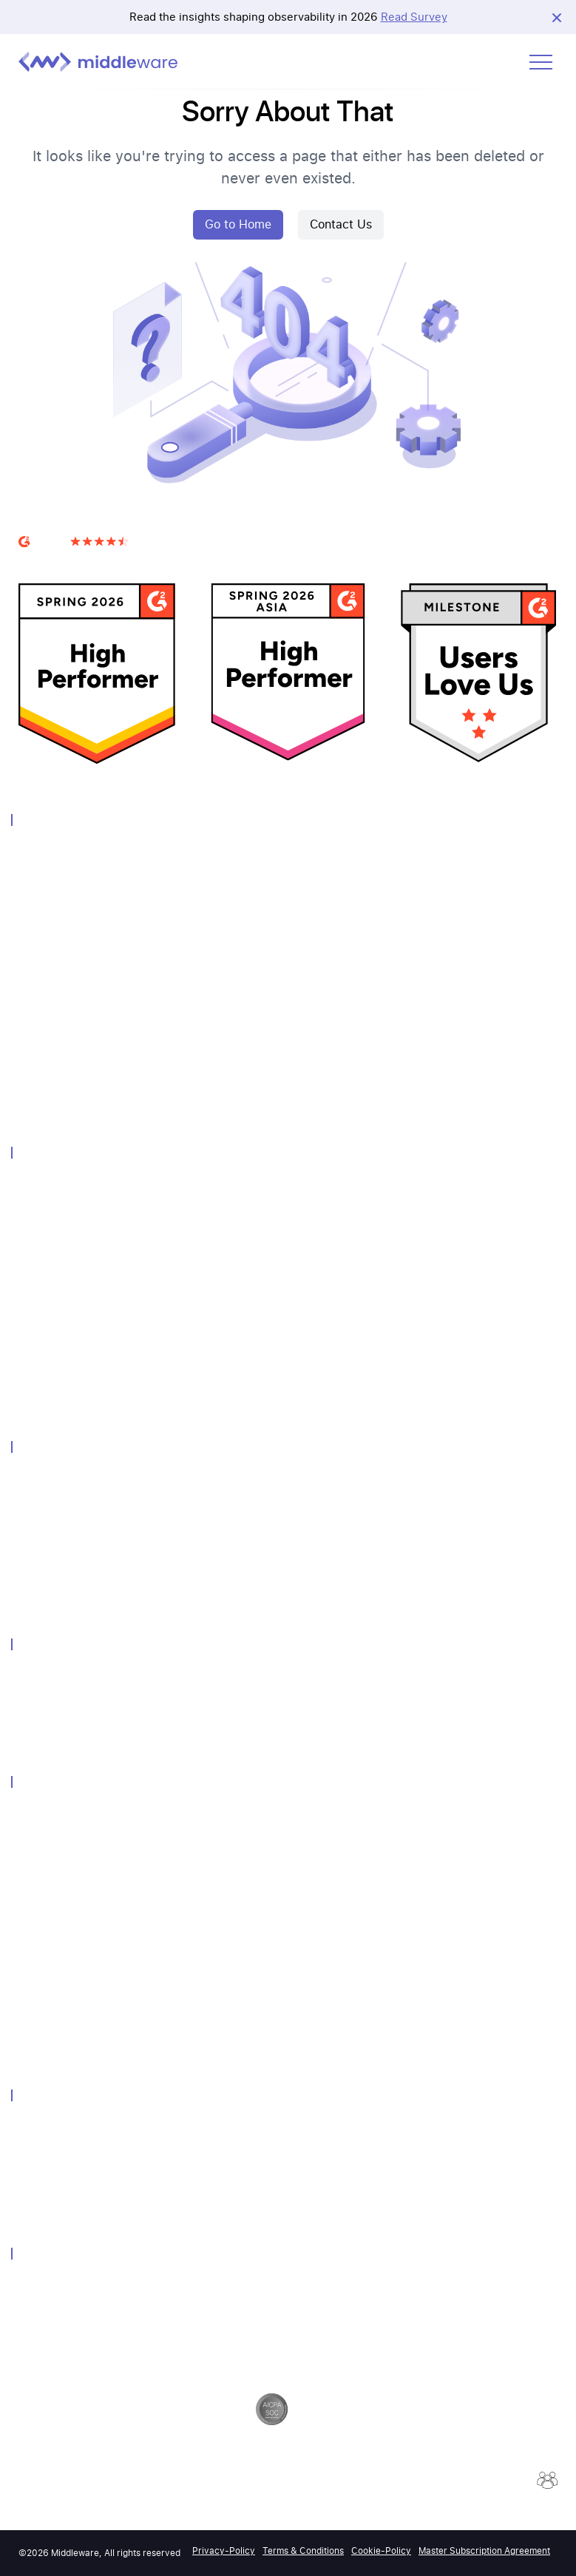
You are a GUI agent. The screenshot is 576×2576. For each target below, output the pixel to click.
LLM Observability (58, 1067)
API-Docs (39, 1990)
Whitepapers (47, 1872)
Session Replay (52, 1341)
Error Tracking (50, 1360)
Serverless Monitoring (68, 1047)
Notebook (41, 1263)
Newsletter (42, 1891)
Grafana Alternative (62, 1735)
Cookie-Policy (381, 2551)
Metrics (35, 929)
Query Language (55, 1282)
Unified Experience (61, 1204)
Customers (43, 1813)
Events (34, 1852)
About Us (40, 2126)
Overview (39, 851)
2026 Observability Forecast (82, 2048)
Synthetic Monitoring (66, 1008)
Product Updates (57, 2009)
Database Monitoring (65, 969)
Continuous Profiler (62, 1380)
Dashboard (43, 1243)
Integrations (45, 1321)
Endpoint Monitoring (65, 1576)
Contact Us (341, 224)
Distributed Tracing (61, 949)
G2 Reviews (46, 560)
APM (28, 910)
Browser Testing (55, 1086)
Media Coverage (54, 1911)
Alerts (31, 1224)
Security (36, 2285)
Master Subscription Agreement (484, 2551)
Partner (35, 2166)
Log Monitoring (53, 890)
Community (44, 1833)
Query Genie (46, 1400)
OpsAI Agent (47, 1106)
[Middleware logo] (97, 62)
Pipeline (35, 1302)
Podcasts (39, 2029)
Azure (31, 1517)
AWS (29, 1498)
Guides (34, 1950)
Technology (44, 1478)
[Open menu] (541, 62)
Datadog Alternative (63, 1676)
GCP (28, 1537)
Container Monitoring (66, 1028)
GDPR (31, 2305)
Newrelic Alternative (63, 1695)
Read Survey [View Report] (414, 17)
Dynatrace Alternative (67, 1715)
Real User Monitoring (66, 988)
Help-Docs (42, 1970)
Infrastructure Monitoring (76, 871)
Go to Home (238, 224)
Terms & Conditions (303, 2551)
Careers (35, 2146)
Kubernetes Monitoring (70, 1556)
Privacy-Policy (223, 2551)
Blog (28, 1930)
